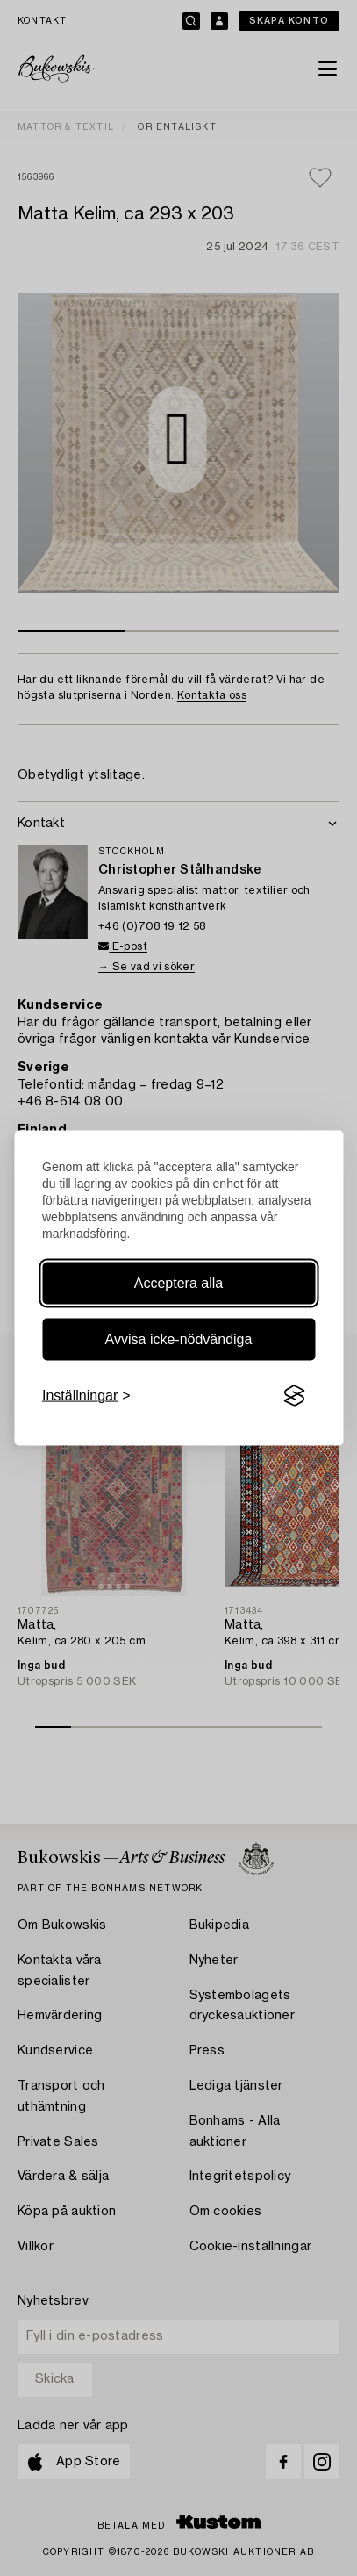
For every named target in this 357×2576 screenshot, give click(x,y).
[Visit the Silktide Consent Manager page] (294, 1396)
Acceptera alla (178, 1283)
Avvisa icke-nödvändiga (179, 1339)
